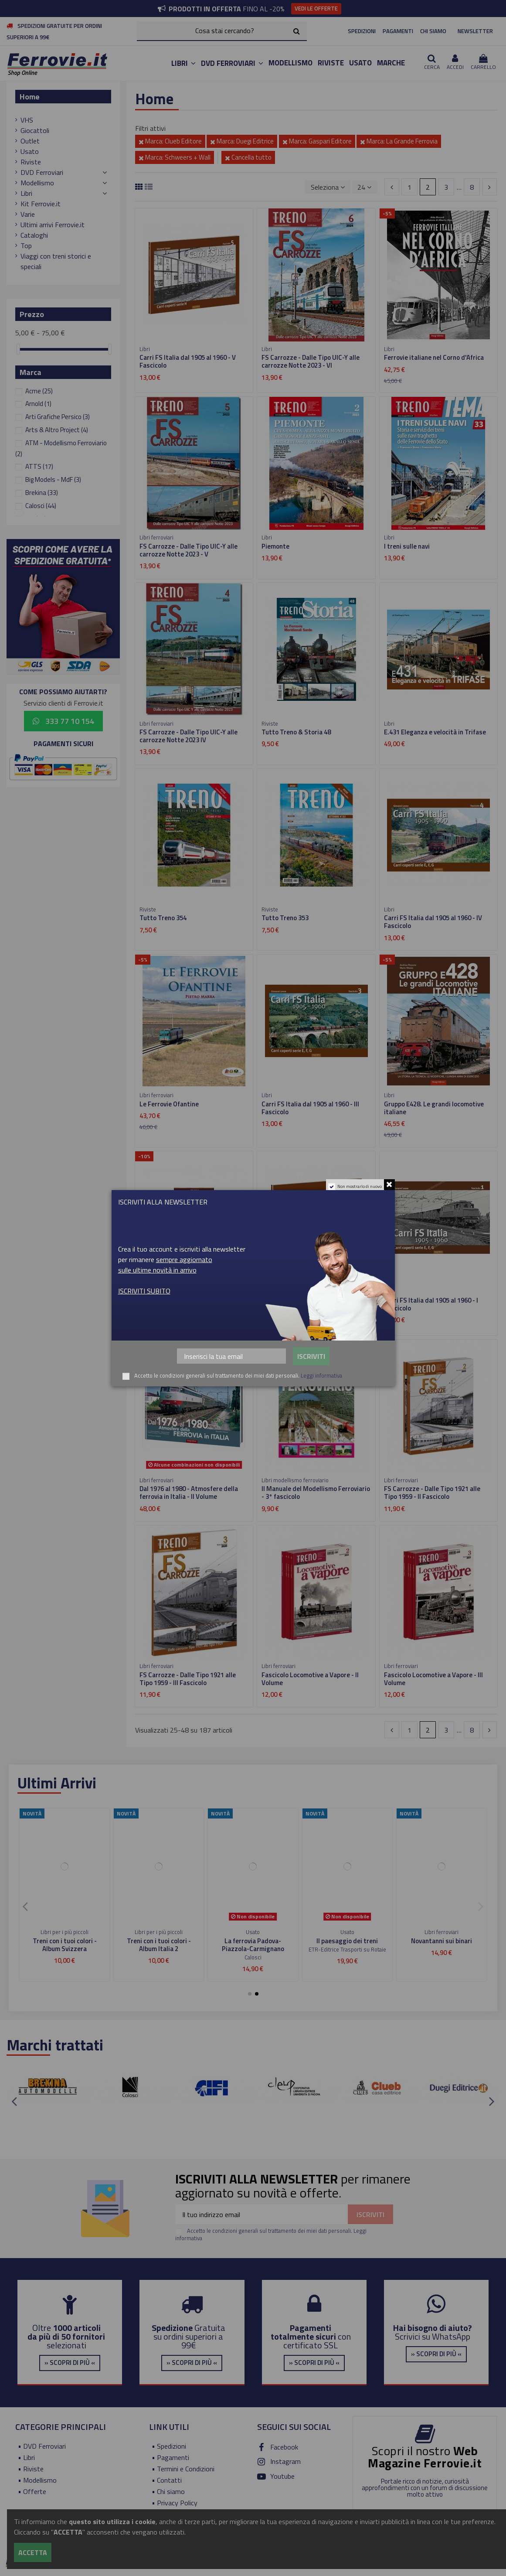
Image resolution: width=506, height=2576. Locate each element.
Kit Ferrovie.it (40, 203)
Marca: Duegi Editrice (242, 141)
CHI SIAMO (433, 31)
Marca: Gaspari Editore (317, 141)
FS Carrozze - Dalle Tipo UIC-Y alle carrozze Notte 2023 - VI (310, 361)
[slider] (18, 349)
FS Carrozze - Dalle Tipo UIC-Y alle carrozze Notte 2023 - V (188, 550)
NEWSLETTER (475, 31)
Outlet (30, 141)
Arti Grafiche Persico (57, 417)
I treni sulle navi (407, 546)
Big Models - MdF (53, 479)
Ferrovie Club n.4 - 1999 (441, 1941)
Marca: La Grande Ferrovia (399, 141)
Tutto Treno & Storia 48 (296, 732)
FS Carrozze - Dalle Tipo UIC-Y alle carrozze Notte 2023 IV (188, 736)
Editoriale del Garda (253, 1957)
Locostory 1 (156, 1300)
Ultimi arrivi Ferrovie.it (52, 224)
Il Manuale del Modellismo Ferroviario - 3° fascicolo (315, 1492)
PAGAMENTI (398, 31)
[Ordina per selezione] (327, 186)
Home (30, 96)
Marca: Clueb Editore (170, 141)
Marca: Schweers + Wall (175, 157)
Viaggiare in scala (158, 1941)
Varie (27, 214)
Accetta (32, 2552)
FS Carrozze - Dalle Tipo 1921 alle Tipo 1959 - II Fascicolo (432, 1492)
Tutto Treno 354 (163, 918)
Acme (39, 391)
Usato (29, 151)
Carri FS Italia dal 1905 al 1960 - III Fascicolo (310, 1108)
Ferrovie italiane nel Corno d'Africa (434, 357)
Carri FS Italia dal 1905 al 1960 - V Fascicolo (187, 361)
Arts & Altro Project (56, 430)
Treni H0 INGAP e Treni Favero (64, 1945)
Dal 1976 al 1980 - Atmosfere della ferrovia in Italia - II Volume (188, 1492)
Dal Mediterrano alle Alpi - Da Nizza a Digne (253, 1945)
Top (26, 245)
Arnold (38, 404)
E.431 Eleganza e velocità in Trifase (435, 732)
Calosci (40, 506)
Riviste (30, 162)
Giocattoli (34, 130)
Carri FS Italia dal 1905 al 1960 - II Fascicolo (309, 1304)
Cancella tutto (248, 157)
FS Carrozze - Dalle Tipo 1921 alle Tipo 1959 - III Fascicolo (187, 1679)
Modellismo (37, 182)
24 (364, 187)
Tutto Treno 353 (285, 918)
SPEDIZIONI (362, 31)
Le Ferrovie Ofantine (169, 1104)
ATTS (39, 466)
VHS (26, 120)
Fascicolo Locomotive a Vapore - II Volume (310, 1679)
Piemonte (275, 546)
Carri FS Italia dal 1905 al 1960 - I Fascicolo (431, 1304)
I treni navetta (347, 1941)
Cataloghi (34, 235)
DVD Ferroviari (41, 172)
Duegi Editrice (441, 1949)
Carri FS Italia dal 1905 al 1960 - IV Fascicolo (433, 922)
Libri (26, 193)
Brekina (41, 493)
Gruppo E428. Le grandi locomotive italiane (434, 1108)
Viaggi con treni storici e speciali (55, 261)
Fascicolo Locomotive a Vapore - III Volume (433, 1679)
